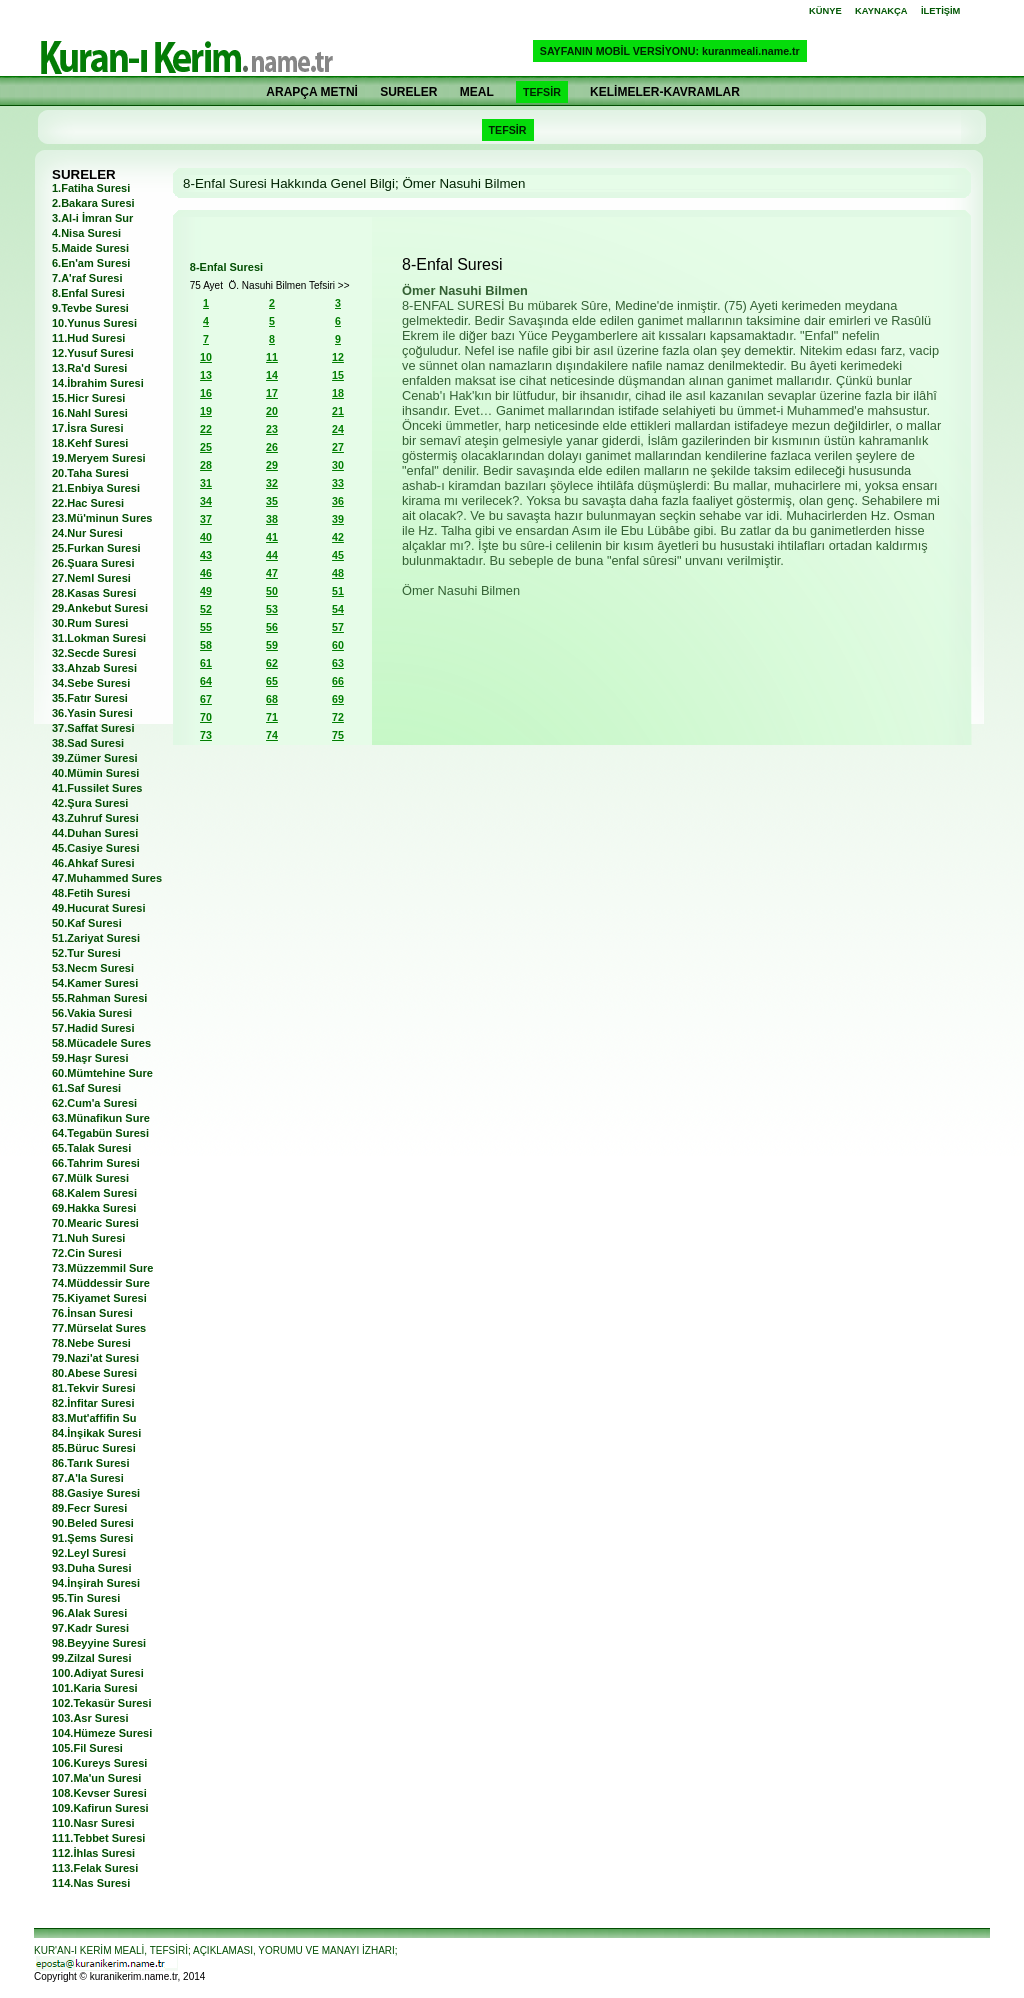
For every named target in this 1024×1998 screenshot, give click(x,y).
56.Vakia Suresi (92, 1013)
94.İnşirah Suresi (96, 1583)
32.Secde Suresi (94, 653)
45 (338, 555)
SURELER (408, 92)
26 (272, 447)
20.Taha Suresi (90, 473)
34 (206, 501)
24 (338, 429)
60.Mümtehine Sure (102, 1073)
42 (338, 537)
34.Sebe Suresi (91, 683)
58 (206, 645)
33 (338, 483)
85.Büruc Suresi (94, 1448)
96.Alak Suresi (89, 1613)
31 (206, 483)
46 (206, 573)
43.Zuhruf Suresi (95, 818)
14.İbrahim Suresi (98, 383)
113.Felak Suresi (95, 1868)
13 (206, 375)
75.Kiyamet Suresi (99, 1298)
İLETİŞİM (940, 11)
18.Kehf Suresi (90, 443)
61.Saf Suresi (86, 1088)
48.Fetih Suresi (91, 893)
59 (272, 645)
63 (338, 663)
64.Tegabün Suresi (100, 1133)
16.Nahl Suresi (90, 413)
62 (272, 663)
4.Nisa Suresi (86, 233)
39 (338, 519)
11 (272, 357)
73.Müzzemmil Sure (102, 1268)
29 (272, 465)
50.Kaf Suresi (87, 923)
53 (272, 609)
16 (206, 393)
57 (338, 627)
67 (206, 699)
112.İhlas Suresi (93, 1853)
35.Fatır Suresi (90, 698)
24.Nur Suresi (87, 533)
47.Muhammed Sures (107, 878)
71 (272, 717)
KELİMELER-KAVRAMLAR (665, 92)
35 (272, 501)
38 (272, 519)
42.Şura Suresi (90, 803)
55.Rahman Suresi (99, 998)
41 (272, 537)
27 (338, 447)
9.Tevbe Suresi (90, 308)
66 (338, 681)
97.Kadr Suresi (90, 1628)
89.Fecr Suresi (89, 1508)
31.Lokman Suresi (99, 638)
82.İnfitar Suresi (93, 1403)
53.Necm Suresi (93, 968)
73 (206, 735)
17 (272, 393)
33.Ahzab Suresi (94, 668)
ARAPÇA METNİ (312, 92)
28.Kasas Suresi (94, 593)
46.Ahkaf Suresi (93, 863)
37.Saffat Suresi (93, 728)
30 (338, 465)
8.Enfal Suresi (88, 293)
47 (272, 573)
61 (206, 663)
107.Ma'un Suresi (96, 1778)
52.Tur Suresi (86, 953)
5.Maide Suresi (90, 248)
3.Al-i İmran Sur (92, 218)
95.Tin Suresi (86, 1598)
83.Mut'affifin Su (94, 1418)
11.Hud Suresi (88, 338)
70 (206, 717)
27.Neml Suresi (91, 578)
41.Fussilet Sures (97, 788)
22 (206, 429)
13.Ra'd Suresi (89, 368)
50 (272, 591)
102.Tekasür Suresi (101, 1703)
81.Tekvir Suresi (94, 1388)
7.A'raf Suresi (87, 278)
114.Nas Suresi (91, 1883)
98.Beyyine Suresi (99, 1643)
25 (206, 447)
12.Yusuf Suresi (93, 353)
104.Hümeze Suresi (102, 1733)
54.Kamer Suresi (95, 983)
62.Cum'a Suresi (94, 1103)
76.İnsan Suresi (92, 1313)
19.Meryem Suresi (99, 458)
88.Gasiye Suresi (96, 1493)
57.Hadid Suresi (93, 1028)
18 (338, 393)
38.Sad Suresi (88, 743)
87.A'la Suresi (88, 1478)
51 (338, 591)
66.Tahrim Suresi (96, 1163)
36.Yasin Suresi (92, 713)
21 (338, 411)
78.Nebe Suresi (91, 1343)
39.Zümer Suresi (95, 758)
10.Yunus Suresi (94, 323)
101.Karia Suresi (95, 1688)
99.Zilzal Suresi (91, 1658)
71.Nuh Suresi (88, 1238)
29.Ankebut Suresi (100, 608)
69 (338, 699)
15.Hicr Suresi (88, 398)
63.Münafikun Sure (101, 1118)
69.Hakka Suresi (94, 1208)
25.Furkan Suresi (96, 548)
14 (272, 375)
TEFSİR (542, 92)
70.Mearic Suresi (95, 1223)
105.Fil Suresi (87, 1748)
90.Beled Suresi (93, 1523)
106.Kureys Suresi (99, 1763)
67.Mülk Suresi (90, 1178)
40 (206, 537)
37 (206, 519)
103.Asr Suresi (90, 1718)
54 (338, 609)
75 (338, 735)
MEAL (477, 92)
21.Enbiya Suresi (96, 488)
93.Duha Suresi (91, 1568)
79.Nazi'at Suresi (95, 1358)
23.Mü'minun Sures (102, 518)
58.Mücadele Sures (101, 1043)
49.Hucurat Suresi (99, 908)
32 (272, 483)
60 (338, 645)
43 (206, 555)
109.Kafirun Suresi (100, 1808)
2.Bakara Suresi (93, 203)
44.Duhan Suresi (95, 833)
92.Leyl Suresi (89, 1553)
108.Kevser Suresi (99, 1793)
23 (272, 429)
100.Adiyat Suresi (98, 1673)
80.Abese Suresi (94, 1373)
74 (272, 735)
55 (206, 627)
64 (206, 681)
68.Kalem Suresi (94, 1193)
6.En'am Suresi (91, 263)
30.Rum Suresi (90, 623)
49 (206, 591)
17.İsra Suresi (88, 428)
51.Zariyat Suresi (96, 938)
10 (206, 357)
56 (272, 627)
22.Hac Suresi (88, 503)
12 (338, 357)
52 (206, 609)
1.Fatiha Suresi (91, 188)
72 (338, 717)
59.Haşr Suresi (90, 1058)
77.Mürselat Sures (99, 1328)
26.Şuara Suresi (93, 563)
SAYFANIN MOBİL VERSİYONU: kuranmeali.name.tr (670, 51)
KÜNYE (825, 11)
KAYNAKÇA (881, 11)
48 (338, 573)
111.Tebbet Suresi (98, 1838)
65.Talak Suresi (91, 1148)
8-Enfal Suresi (226, 267)
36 (338, 501)
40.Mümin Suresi (95, 773)
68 (272, 699)
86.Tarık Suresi (90, 1463)
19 (206, 411)
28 (206, 465)
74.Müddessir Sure (101, 1283)
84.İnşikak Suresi (96, 1433)
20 (272, 411)
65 (272, 681)
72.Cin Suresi (87, 1253)
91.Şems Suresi (92, 1538)
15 (338, 375)
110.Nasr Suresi (93, 1823)
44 (272, 555)
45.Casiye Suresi (95, 848)
